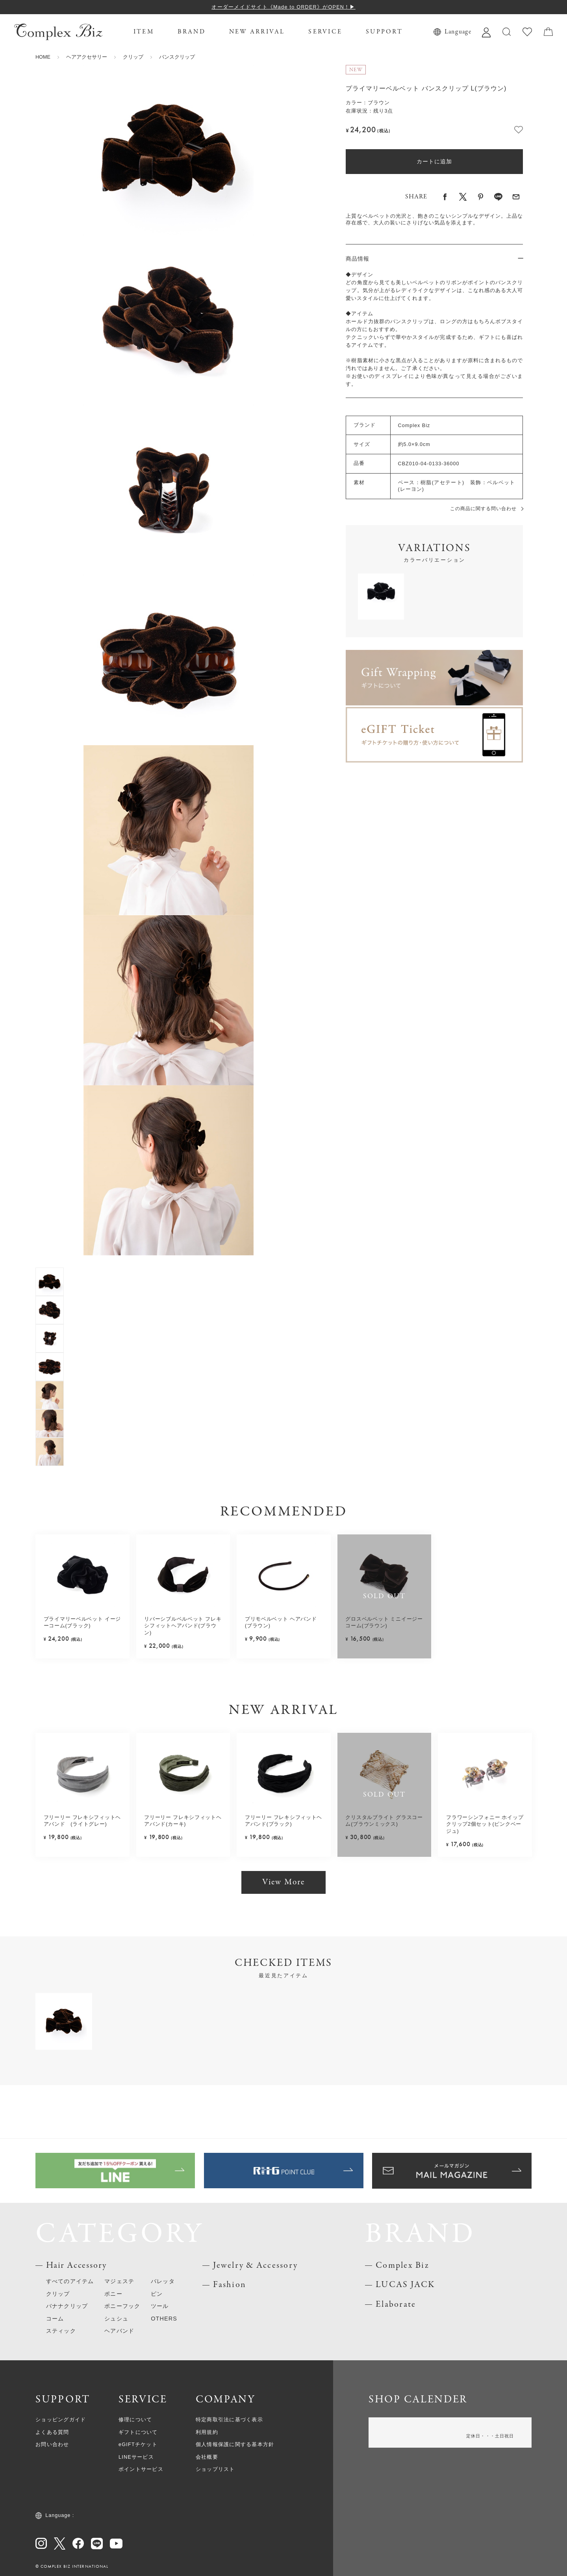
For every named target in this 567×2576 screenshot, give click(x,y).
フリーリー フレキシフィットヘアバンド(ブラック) (283, 1821)
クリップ (133, 57)
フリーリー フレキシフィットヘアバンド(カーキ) (182, 1821)
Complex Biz (402, 2266)
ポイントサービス (141, 2469)
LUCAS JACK (405, 2285)
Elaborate (396, 2304)
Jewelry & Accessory (255, 2266)
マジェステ (119, 2281)
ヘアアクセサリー (86, 57)
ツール (160, 2306)
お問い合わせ (52, 2444)
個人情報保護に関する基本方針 (235, 2444)
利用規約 (207, 2432)
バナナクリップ (67, 2306)
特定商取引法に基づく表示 (229, 2419)
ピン (157, 2294)
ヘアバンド (119, 2331)
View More (283, 1882)
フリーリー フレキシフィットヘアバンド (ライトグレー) (82, 1821)
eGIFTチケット (138, 2444)
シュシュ (116, 2318)
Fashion (229, 2285)
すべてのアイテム (70, 2281)
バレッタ (163, 2281)
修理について (135, 2419)
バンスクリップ (177, 57)
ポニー (113, 2294)
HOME (42, 57)
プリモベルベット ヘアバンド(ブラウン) (281, 1622)
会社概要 (207, 2457)
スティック (61, 2331)
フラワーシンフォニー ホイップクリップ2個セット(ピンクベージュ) (484, 1824)
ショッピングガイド (60, 2419)
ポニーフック (122, 2306)
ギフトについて (138, 2432)
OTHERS (164, 2318)
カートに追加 (434, 161)
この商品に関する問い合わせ (483, 508)
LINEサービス (136, 2457)
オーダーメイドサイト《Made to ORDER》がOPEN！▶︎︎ (283, 7)
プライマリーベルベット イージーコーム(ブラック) (82, 1622)
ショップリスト (215, 2469)
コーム (55, 2318)
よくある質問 (52, 2432)
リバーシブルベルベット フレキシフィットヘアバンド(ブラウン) (182, 1626)
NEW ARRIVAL (257, 32)
